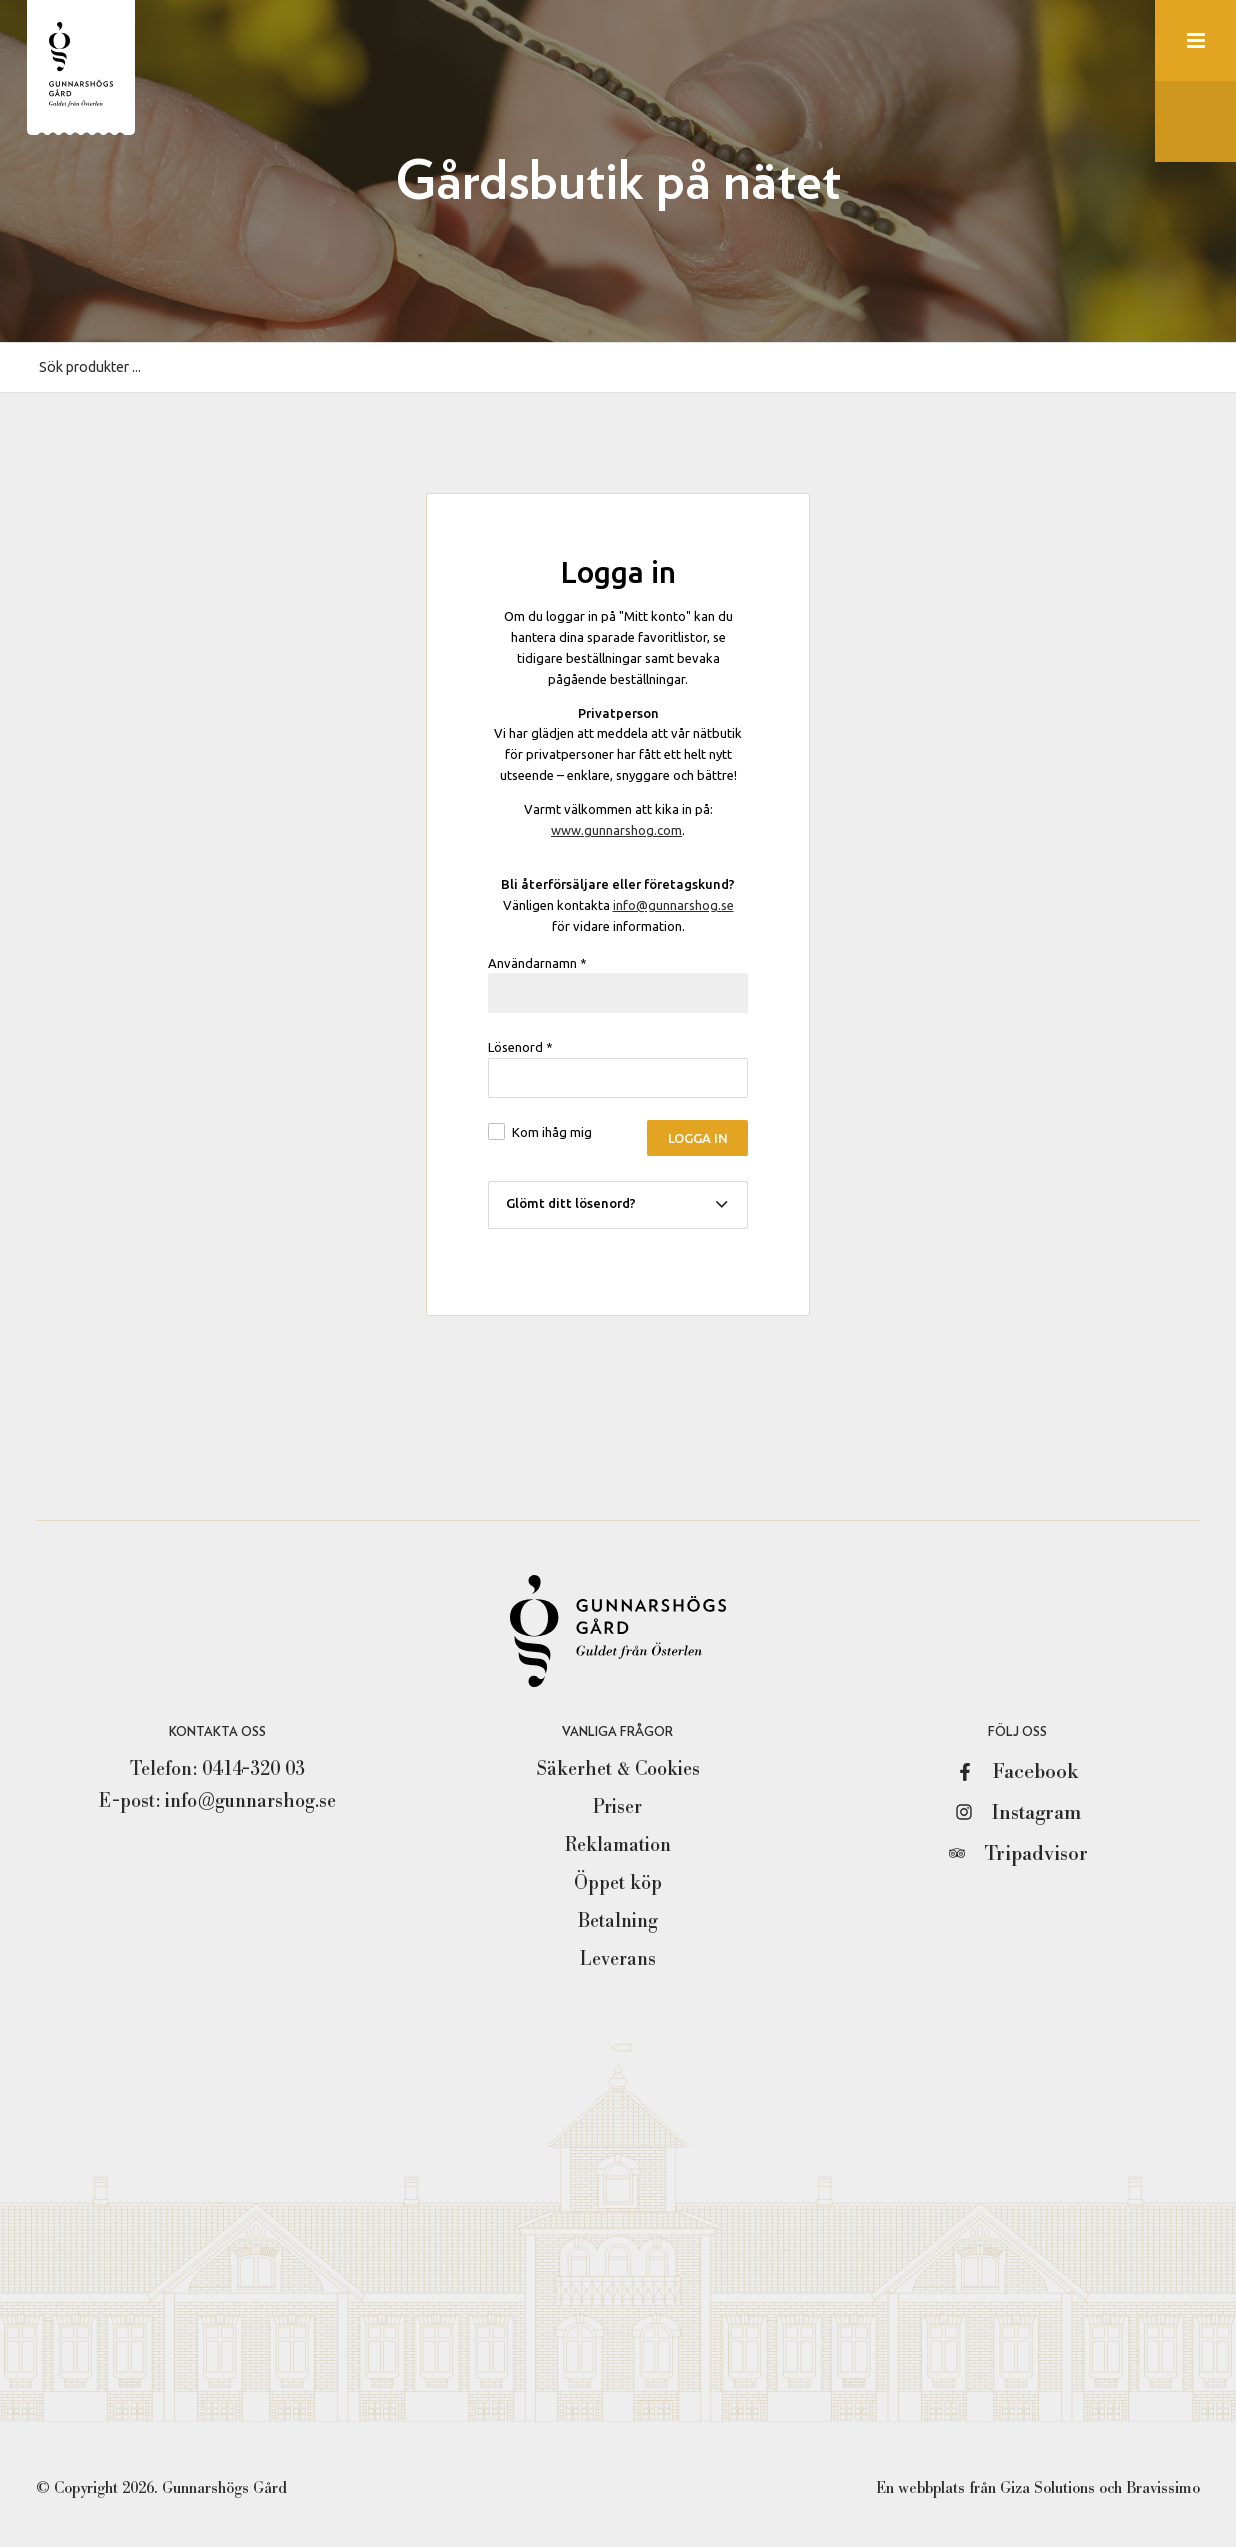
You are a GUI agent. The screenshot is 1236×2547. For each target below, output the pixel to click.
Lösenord (520, 1047)
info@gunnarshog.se (673, 905)
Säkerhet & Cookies (618, 1769)
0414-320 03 (253, 1769)
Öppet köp (618, 1883)
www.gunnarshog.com (616, 830)
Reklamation (618, 1845)
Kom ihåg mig (552, 1132)
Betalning (618, 1921)
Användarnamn (537, 963)
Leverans (618, 1959)
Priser (617, 1807)
